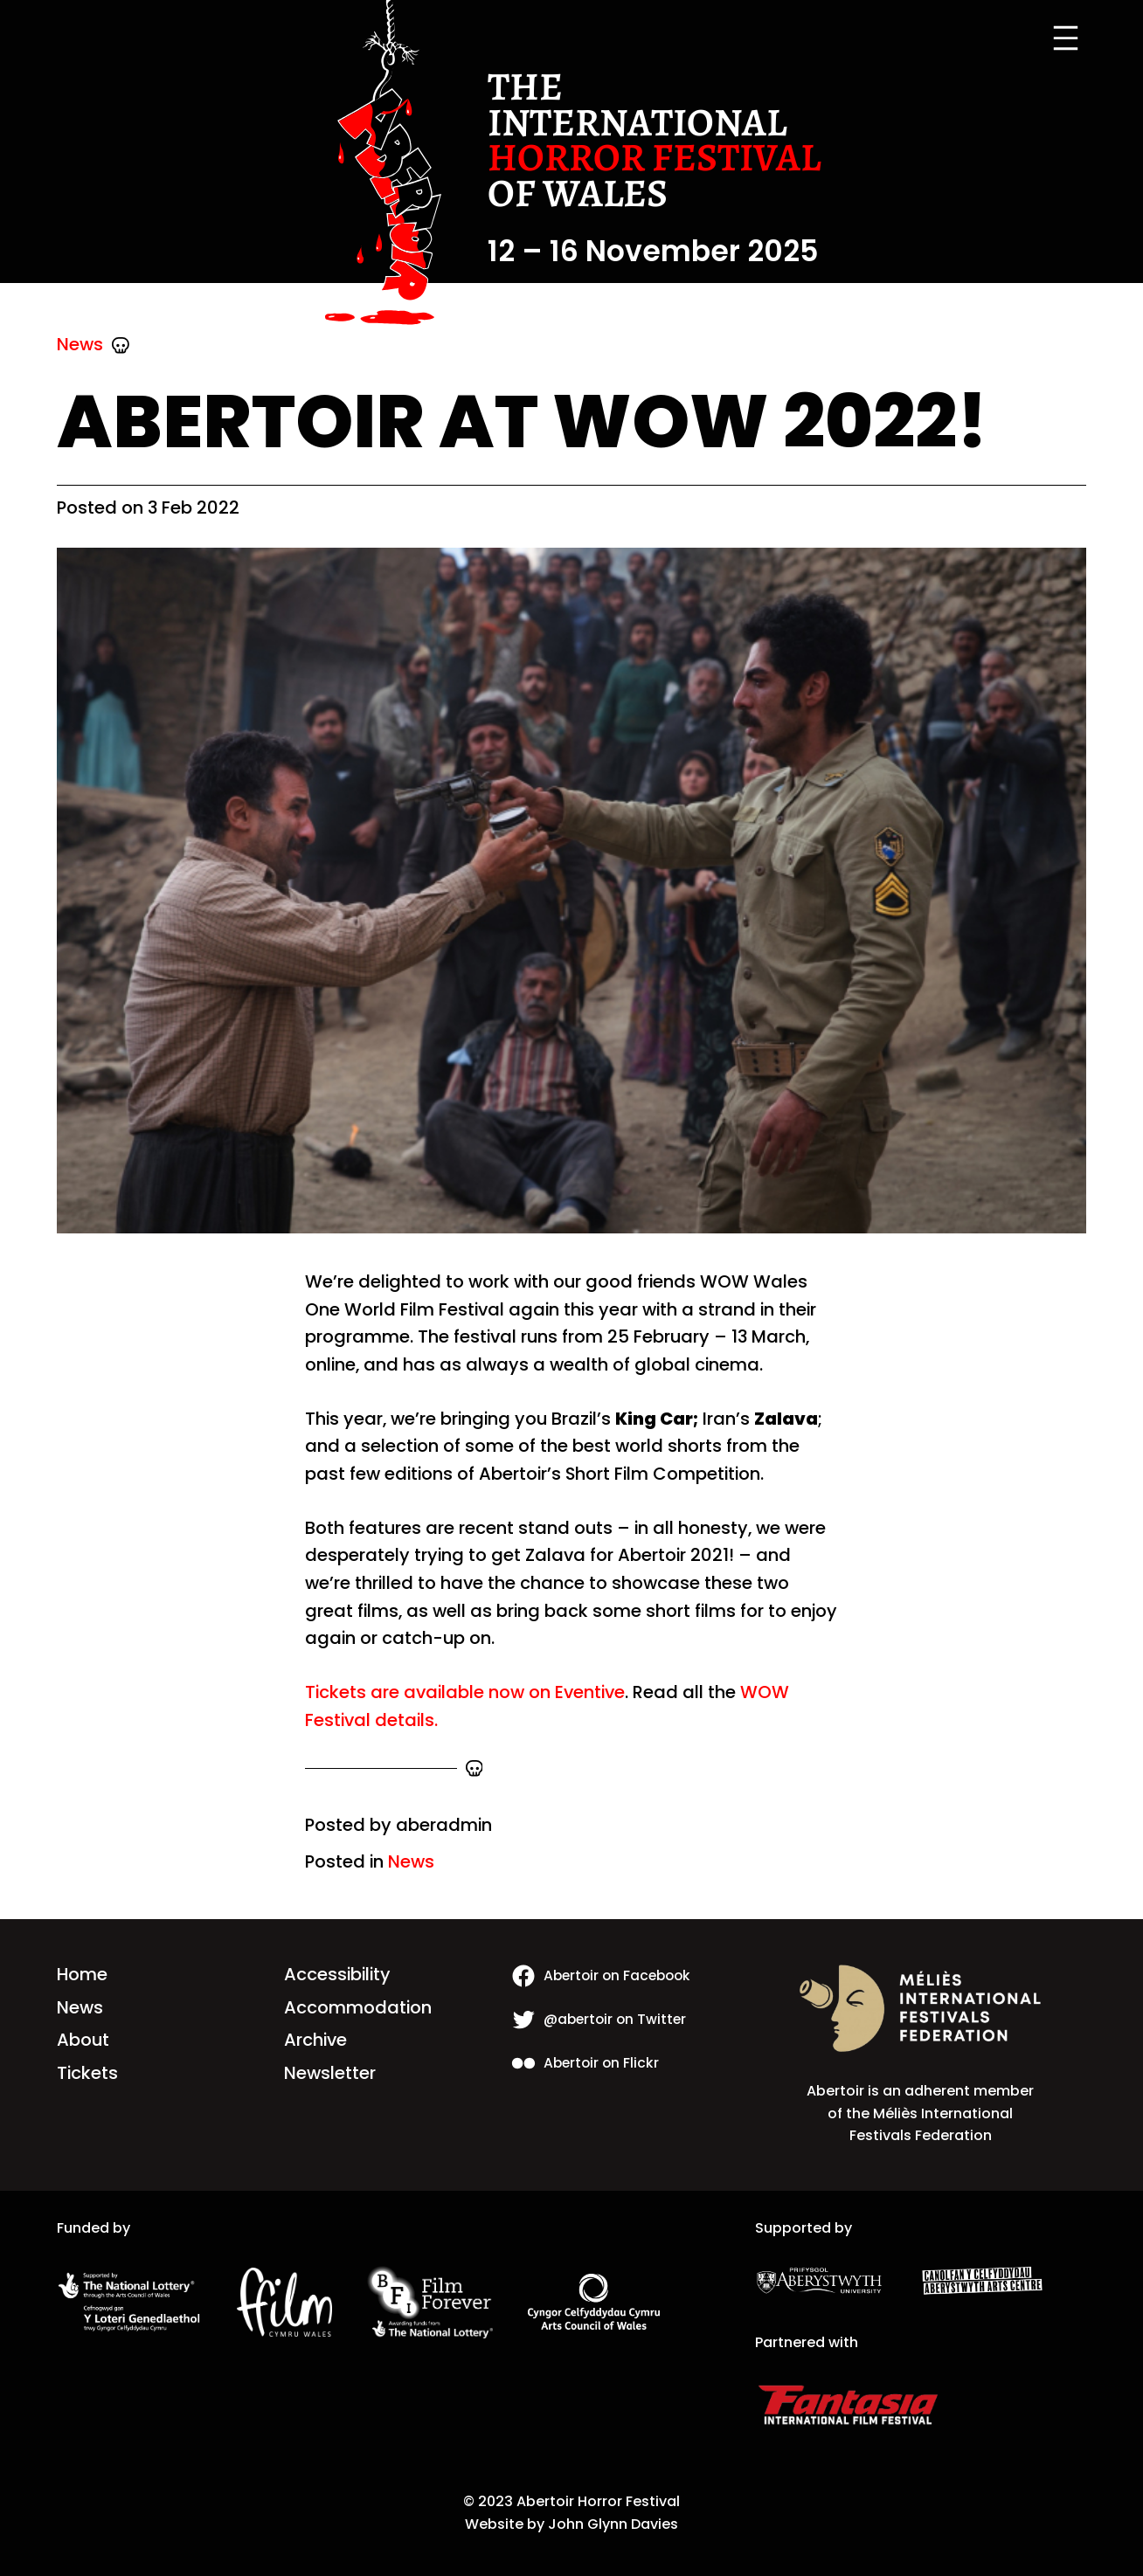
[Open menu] (1065, 38)
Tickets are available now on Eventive (465, 1692)
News (80, 344)
